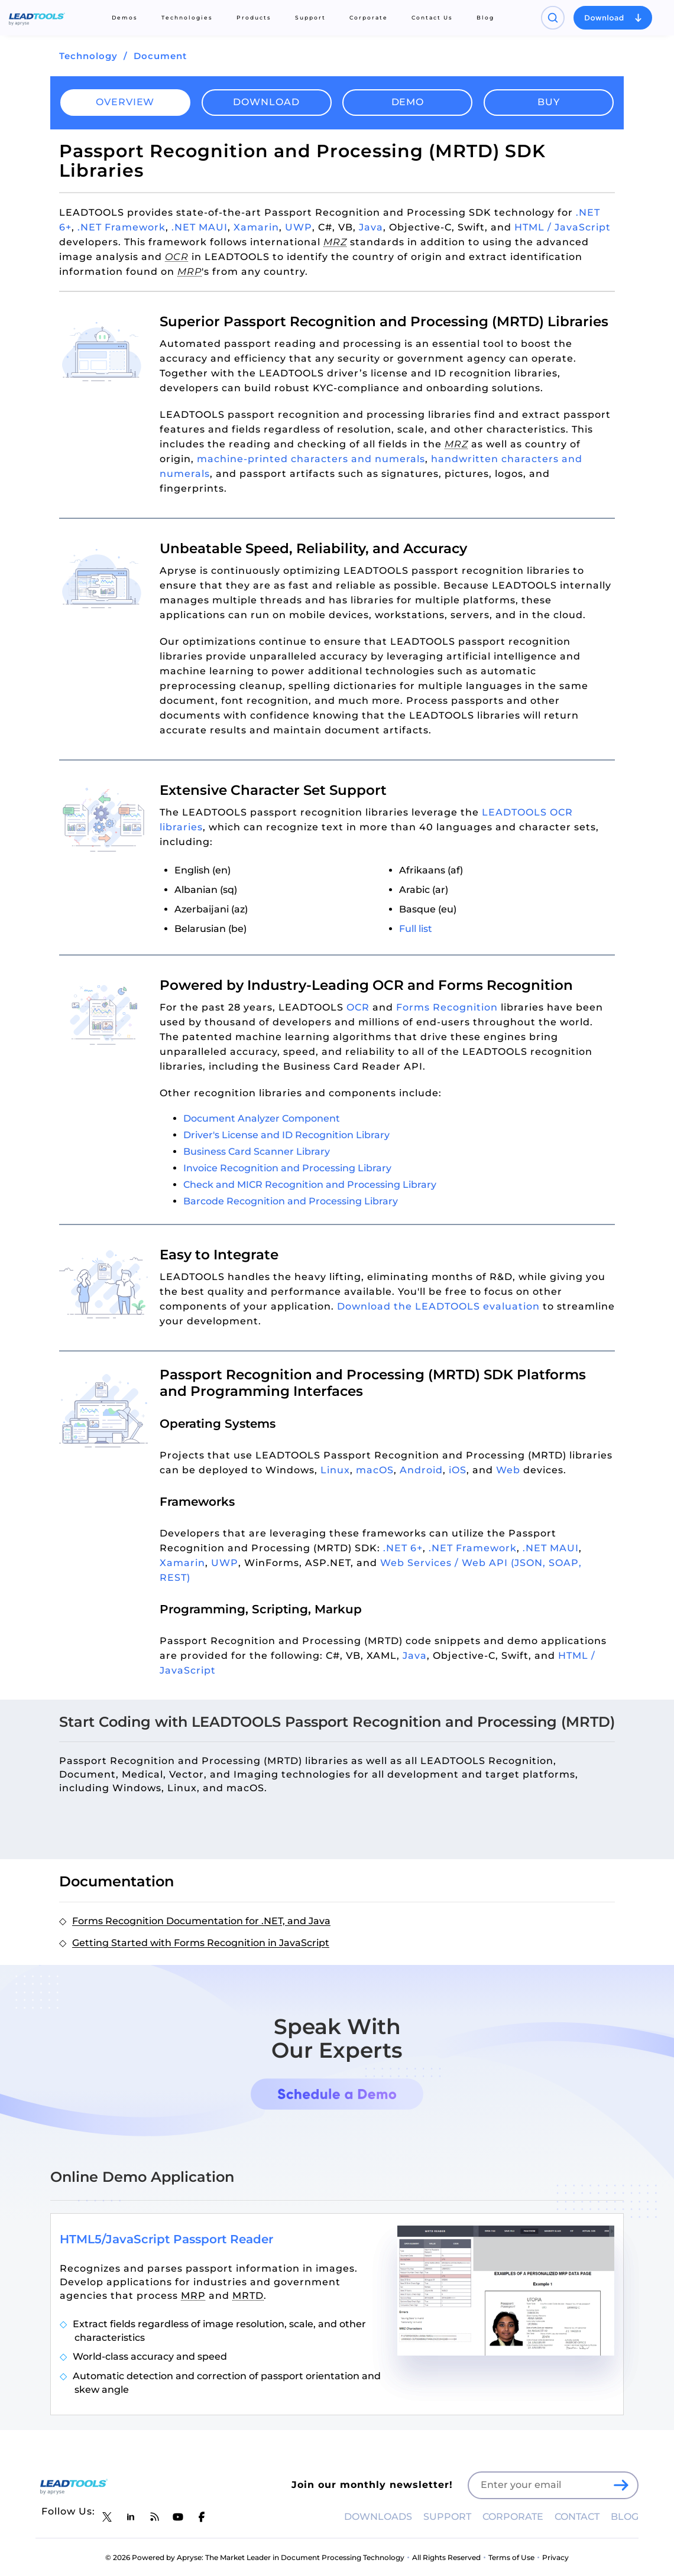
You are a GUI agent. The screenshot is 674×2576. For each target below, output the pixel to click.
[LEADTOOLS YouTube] (178, 2517)
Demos (125, 17)
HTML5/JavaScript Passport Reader (166, 2239)
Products (253, 17)
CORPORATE (512, 2516)
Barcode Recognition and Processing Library (290, 1201)
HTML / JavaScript (562, 227)
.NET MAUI (199, 227)
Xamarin (256, 227)
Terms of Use (511, 2557)
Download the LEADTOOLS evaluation (438, 1306)
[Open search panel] (553, 18)
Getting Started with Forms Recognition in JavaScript (200, 1942)
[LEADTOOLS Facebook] (201, 2517)
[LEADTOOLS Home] (37, 17)
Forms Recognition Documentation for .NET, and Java (201, 1921)
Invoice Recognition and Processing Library (287, 1168)
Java (371, 227)
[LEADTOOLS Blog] (154, 2517)
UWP (298, 227)
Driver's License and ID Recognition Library (286, 1135)
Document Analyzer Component (261, 1118)
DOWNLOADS (378, 2516)
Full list (415, 928)
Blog (485, 17)
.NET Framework (121, 227)
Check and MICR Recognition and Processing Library (309, 1184)
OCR (358, 1007)
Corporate (368, 17)
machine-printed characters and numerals (311, 458)
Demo (408, 102)
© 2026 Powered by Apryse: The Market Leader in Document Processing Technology (254, 2557)
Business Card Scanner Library (256, 1151)
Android (421, 1470)
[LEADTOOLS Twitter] (107, 2517)
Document (160, 55)
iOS (457, 1470)
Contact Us (432, 17)
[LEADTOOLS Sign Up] (621, 2485)
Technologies (187, 17)
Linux (335, 1470)
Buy (548, 102)
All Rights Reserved (446, 2557)
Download (266, 102)
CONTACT (577, 2516)
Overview (125, 102)
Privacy (555, 2557)
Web (508, 1470)
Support (310, 17)
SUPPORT (447, 2516)
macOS (375, 1470)
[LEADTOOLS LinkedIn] (130, 2517)
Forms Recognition (447, 1007)
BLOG (625, 2516)
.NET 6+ (403, 1548)
